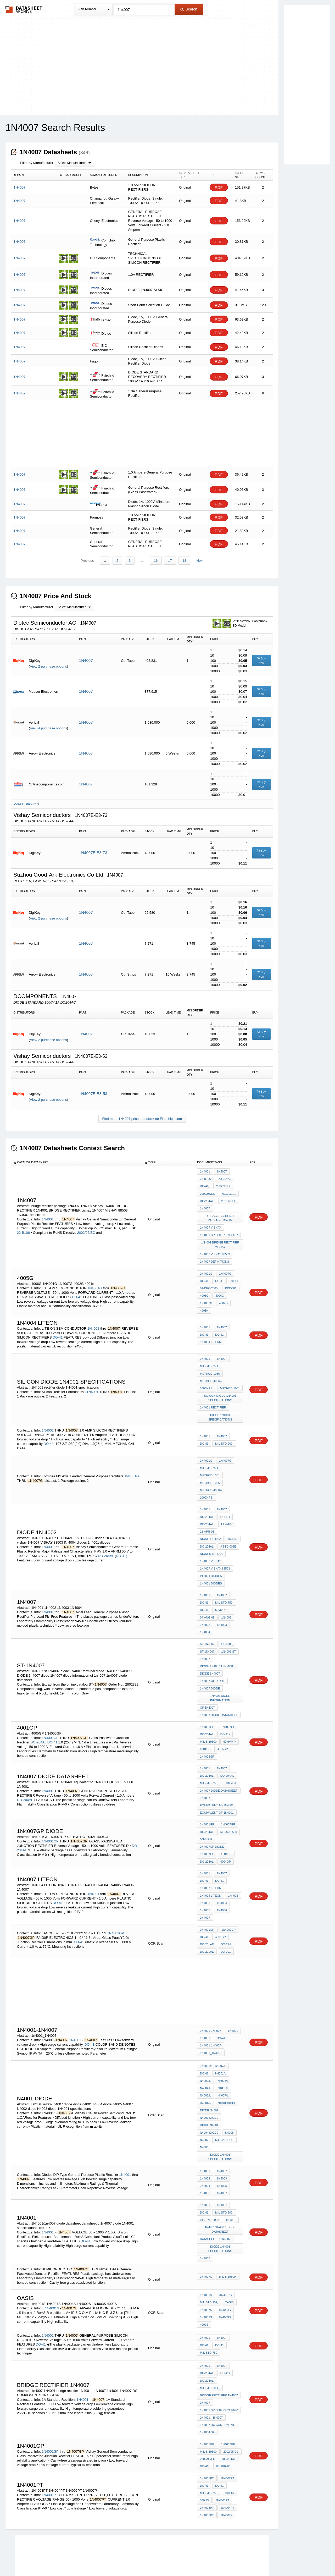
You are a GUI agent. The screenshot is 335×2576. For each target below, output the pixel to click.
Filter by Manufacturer (36, 163)
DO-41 (77, 1291)
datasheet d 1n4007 (215, 2203)
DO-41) (204, 1184)
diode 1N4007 (210, 1654)
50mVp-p (221, 1593)
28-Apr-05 (207, 1518)
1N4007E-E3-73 (93, 851)
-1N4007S (225, 2258)
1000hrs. (206, 1379)
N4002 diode (224, 2107)
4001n (204, 1303)
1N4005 (205, 1883)
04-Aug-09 (207, 1601)
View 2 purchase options (48, 665)
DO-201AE (207, 1923)
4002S (204, 2286)
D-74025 (205, 2072)
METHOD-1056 (210, 1365)
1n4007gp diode (212, 1822)
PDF (219, 187)
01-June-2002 (209, 2184)
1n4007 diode (210, 1669)
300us (234, 1275)
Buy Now (261, 659)
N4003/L (222, 2051)
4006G (219, 1289)
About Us (265, 2558)
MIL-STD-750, (224, 1586)
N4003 (204, 2114)
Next (199, 559)
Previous (87, 559)
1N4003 (222, 1608)
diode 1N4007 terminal (217, 1647)
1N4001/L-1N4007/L (213, 2037)
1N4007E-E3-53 (93, 1092)
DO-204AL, (207, 1198)
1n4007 (205, 2362)
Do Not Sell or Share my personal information (165, 2558)
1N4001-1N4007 (210, 2002)
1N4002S (206, 2279)
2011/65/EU (228, 1198)
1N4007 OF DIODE (212, 1662)
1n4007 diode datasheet (219, 1694)
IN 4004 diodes (211, 1561)
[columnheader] (34, 175)
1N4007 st (228, 1633)
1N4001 (48, 1216)
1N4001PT (50, 2451)
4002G (223, 1296)
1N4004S (225, 2272)
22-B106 (24, 1229)
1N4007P (226, 2470)
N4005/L (222, 2058)
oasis (229, 2265)
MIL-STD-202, (224, 1433)
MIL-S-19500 (208, 1720)
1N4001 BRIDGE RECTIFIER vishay (220, 1240)
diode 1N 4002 (210, 1525)
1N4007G (225, 1268)
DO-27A (226, 1916)
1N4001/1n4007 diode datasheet (220, 2194)
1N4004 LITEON (210, 1334)
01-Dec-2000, (209, 1282)
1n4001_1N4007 (211, 2023)
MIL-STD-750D (209, 1358)
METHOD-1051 (230, 1379)
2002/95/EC (86, 1229)
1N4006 (222, 1883)
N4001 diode (226, 2072)
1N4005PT (207, 2470)
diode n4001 (209, 2093)
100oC (229, 2449)
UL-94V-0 (227, 1511)
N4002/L (205, 2051)
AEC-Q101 (229, 1191)
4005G (204, 1289)
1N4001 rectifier (213, 1398)
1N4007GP (228, 1706)
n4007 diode (209, 2086)
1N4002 (205, 1608)
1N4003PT (207, 2463)
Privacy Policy (115, 2558)
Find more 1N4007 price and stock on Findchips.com (142, 1117)
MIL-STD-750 (208, 2314)
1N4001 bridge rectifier (219, 2369)
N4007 (204, 2107)
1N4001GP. (116, 1905)
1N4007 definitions (214, 1256)
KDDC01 (230, 1282)
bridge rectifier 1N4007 (219, 2355)
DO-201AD (207, 1916)
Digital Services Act (218, 2558)
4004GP (225, 1836)
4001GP (205, 1728)
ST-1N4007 (207, 1626)
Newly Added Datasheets (82, 2558)
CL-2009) (227, 1626)
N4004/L (205, 2058)
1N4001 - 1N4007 (211, 2377)
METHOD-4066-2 (211, 1372)
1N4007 (86, 659)
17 (170, 559)
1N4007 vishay (210, 1223)
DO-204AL (224, 1177)
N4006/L (205, 2065)
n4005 (229, 2100)
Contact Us (245, 2558)
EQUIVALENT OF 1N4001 (217, 1789)
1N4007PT (227, 2435)
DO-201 (225, 1923)
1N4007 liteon (210, 1862)
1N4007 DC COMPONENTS (218, 2384)
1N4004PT (227, 2463)
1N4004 (205, 1615)
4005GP (222, 1728)
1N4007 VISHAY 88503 (215, 1249)
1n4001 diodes (211, 1568)
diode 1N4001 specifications (220, 1407)
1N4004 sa (207, 2391)
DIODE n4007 (209, 2079)
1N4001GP (50, 1717)
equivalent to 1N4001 (216, 1782)
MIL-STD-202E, (210, 2348)
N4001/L (220, 2044)
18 (184, 559)
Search (188, 9)
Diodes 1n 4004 (211, 1540)
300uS (204, 2456)
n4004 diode (209, 2100)
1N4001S (52, 2271)
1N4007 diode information (220, 1678)
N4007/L (222, 2065)
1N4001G (94, 1282)
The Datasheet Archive (23, 9)
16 (156, 559)
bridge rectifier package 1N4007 (220, 1214)
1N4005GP (207, 1735)
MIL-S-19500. (227, 2240)
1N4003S (225, 2279)
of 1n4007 (207, 1687)
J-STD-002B (228, 1532)
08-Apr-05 (223, 2423)
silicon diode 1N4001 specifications (220, 1389)
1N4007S (206, 2272)
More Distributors (26, 803)
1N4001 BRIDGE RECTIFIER (219, 1230)
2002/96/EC (207, 1191)
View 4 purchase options (48, 727)
